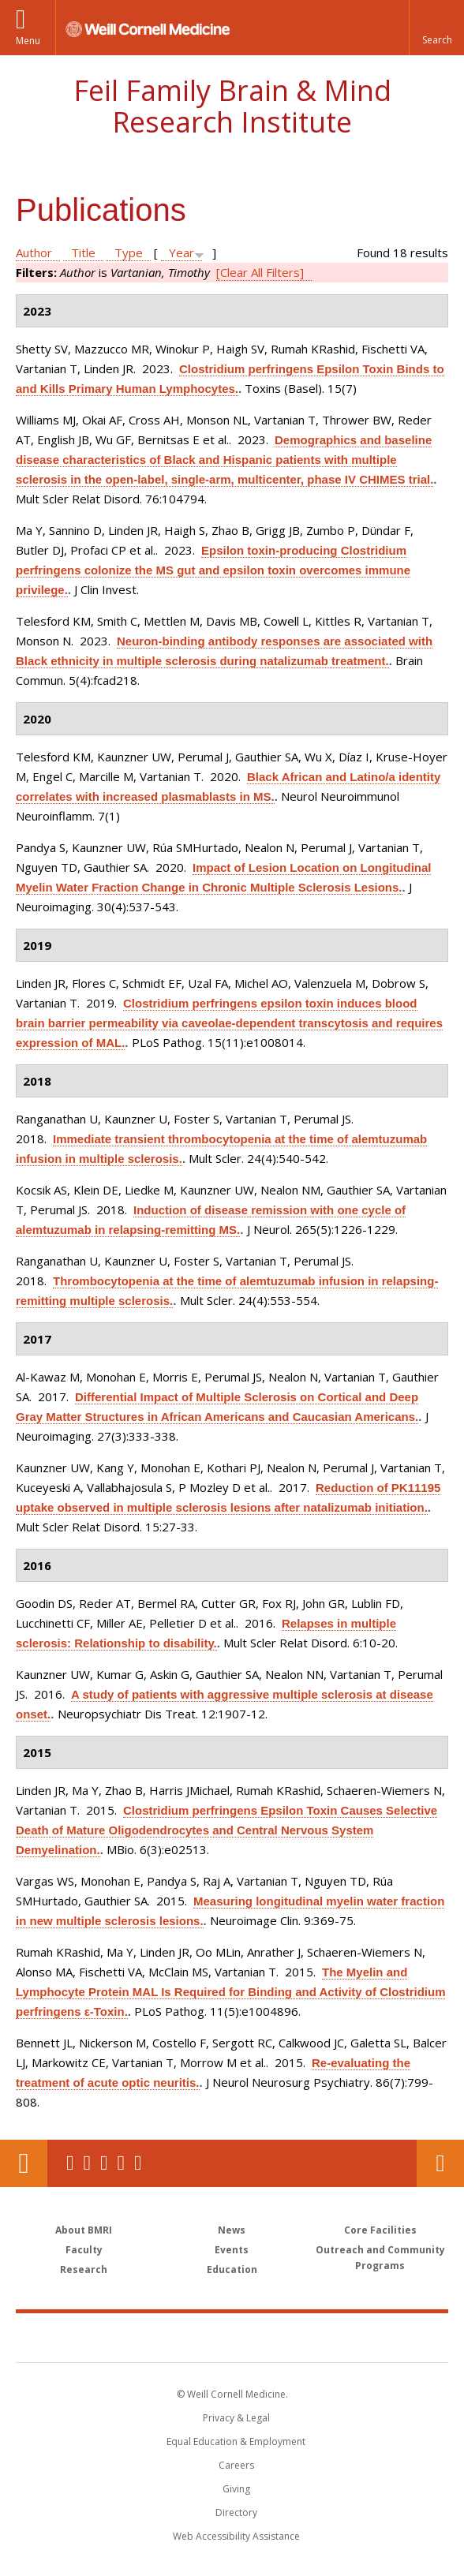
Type (128, 252)
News (231, 2230)
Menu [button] (28, 40)
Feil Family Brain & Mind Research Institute (232, 106)
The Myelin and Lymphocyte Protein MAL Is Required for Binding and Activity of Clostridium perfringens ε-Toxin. (230, 1991)
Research (83, 2269)
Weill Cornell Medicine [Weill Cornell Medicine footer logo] (140, 2336)
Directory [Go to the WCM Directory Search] (236, 2512)
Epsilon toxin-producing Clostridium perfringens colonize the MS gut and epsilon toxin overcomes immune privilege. (213, 570)
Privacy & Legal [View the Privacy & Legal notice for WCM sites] (236, 2418)
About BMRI (83, 2230)
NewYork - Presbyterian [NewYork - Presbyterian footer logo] (340, 2336)
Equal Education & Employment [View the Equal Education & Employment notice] (236, 2441)
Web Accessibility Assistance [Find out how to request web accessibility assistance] (236, 2536)
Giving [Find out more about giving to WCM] (236, 2489)
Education (232, 2269)
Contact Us (440, 2163)
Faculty (84, 2249)
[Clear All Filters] (260, 272)
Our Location (23, 2163)
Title (83, 252)
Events (232, 2249)
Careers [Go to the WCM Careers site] (236, 2465)
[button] (436, 27)
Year (181, 252)
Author (34, 252)
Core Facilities (380, 2230)
